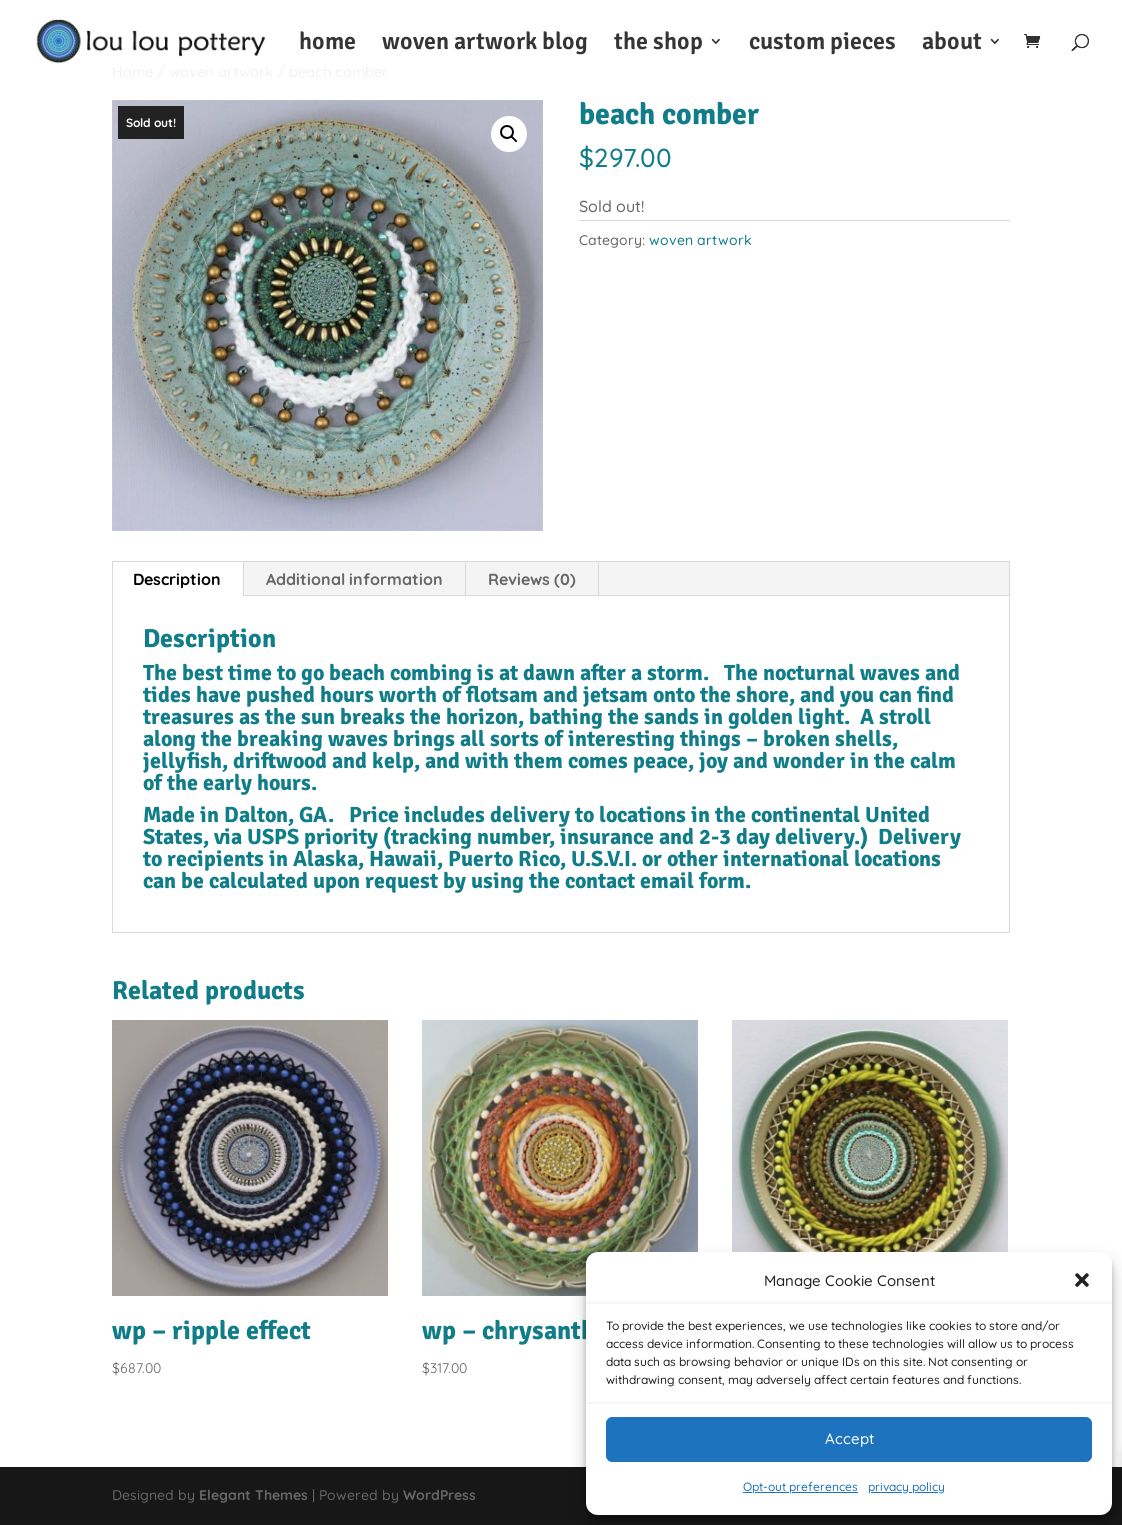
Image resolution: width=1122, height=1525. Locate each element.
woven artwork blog (485, 45)
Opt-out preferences (800, 1486)
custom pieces (822, 45)
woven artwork (700, 240)
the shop (658, 45)
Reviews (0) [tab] (532, 579)
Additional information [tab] (354, 579)
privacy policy (906, 1486)
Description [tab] (177, 579)
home (327, 45)
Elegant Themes (253, 1495)
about (952, 45)
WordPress (439, 1495)
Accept (849, 1438)
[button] (1082, 1280)
